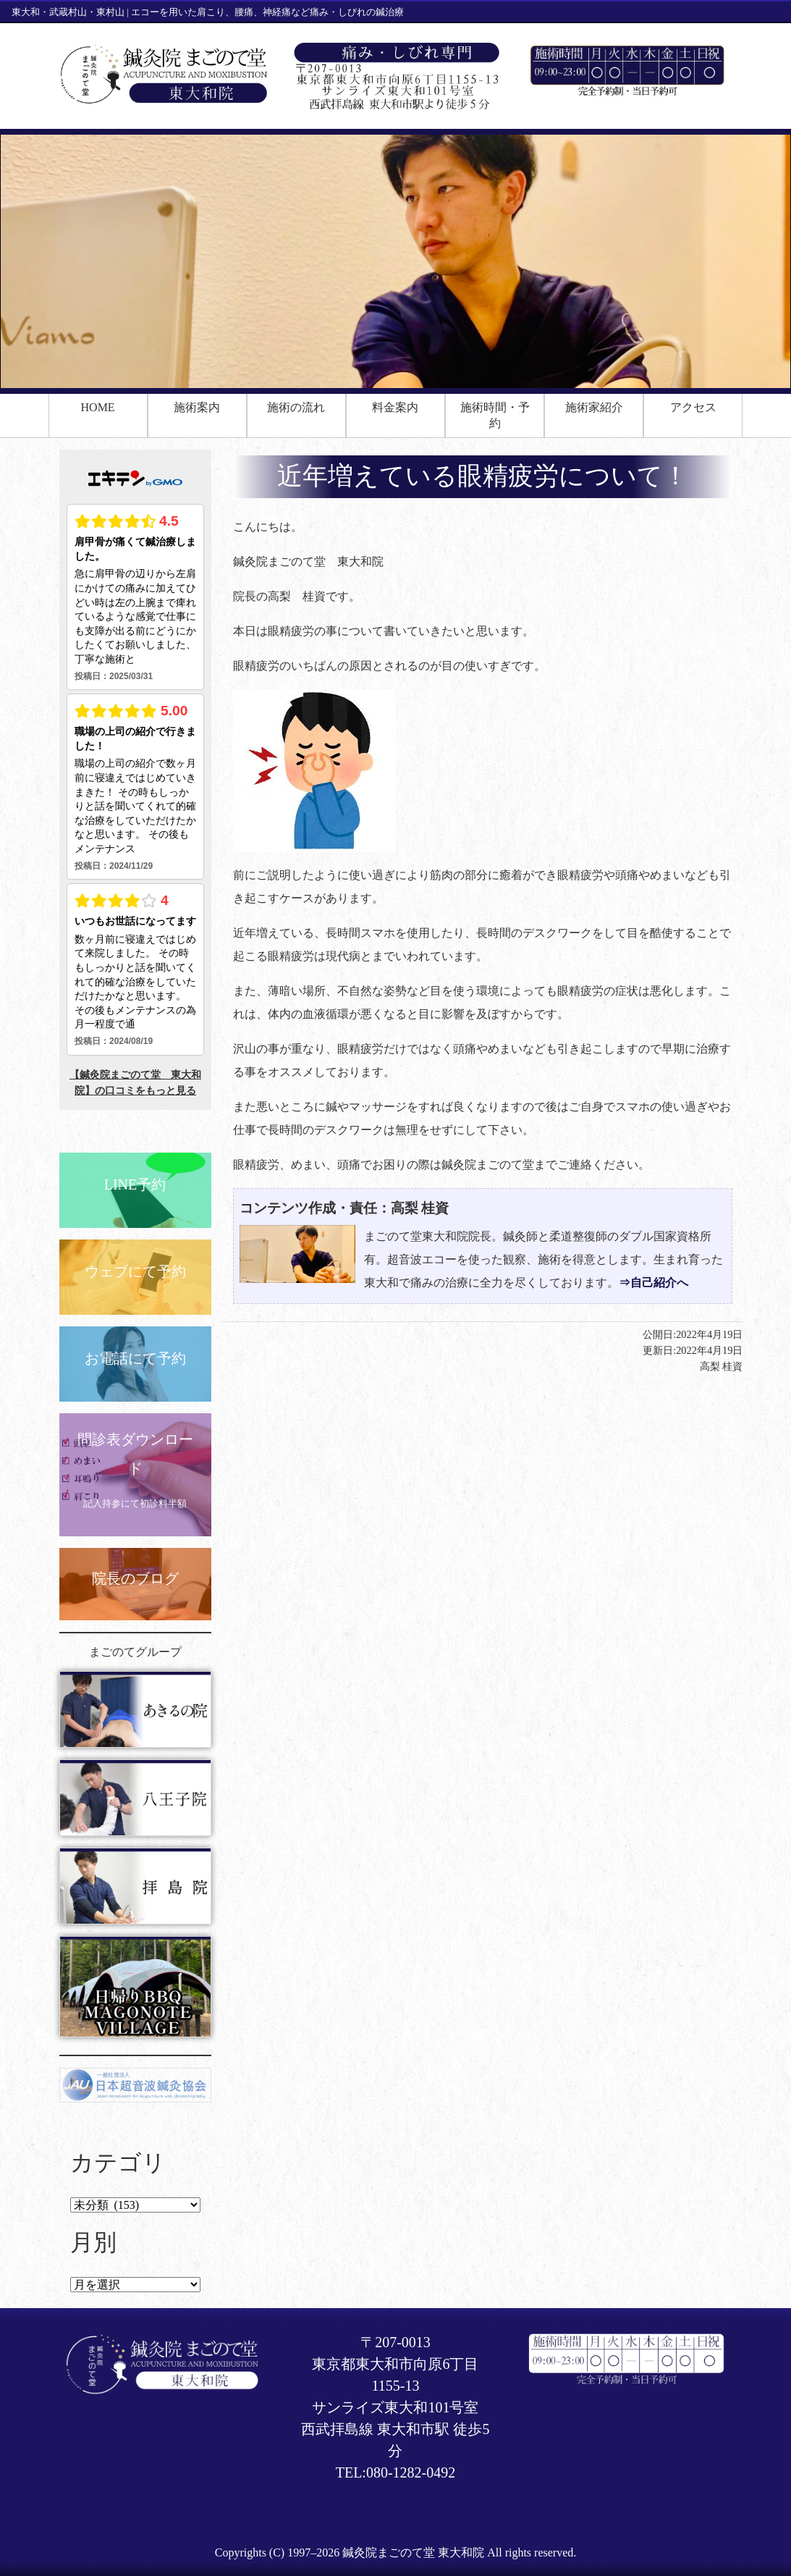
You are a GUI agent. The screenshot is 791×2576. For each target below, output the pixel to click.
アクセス (693, 407)
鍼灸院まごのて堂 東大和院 (413, 2552)
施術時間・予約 (495, 415)
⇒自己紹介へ (653, 1282)
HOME (98, 407)
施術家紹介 (594, 407)
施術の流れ (296, 407)
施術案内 (197, 407)
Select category (135, 2205)
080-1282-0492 (410, 2472)
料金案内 (395, 407)
